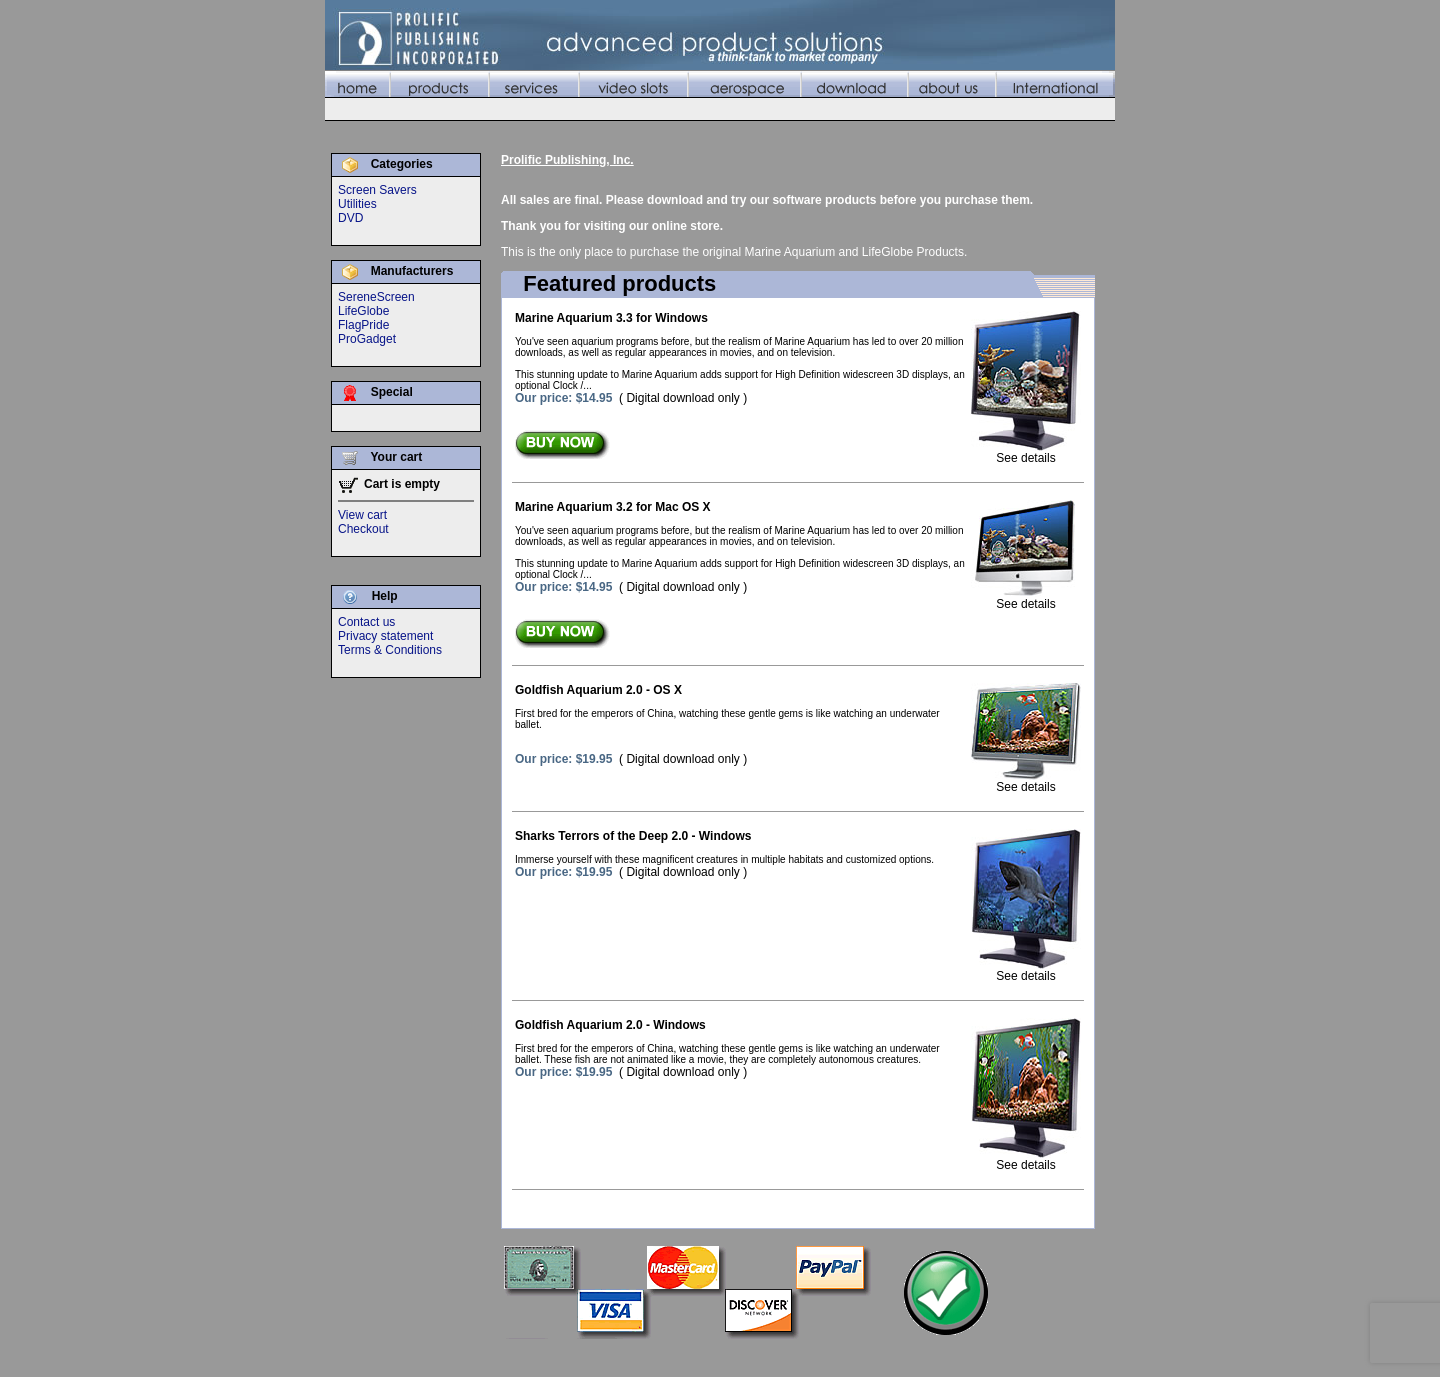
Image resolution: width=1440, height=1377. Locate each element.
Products (677, 1356)
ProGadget (367, 339)
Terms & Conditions (390, 650)
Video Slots (804, 1356)
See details (1026, 452)
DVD (350, 218)
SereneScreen (376, 297)
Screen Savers (377, 190)
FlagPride (363, 325)
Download (943, 1356)
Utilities (357, 204)
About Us (1007, 1356)
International (1079, 1356)
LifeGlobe (363, 311)
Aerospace (875, 1356)
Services (738, 1356)
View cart (362, 515)
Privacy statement (385, 636)
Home (625, 1356)
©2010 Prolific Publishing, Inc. (405, 1356)
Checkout (363, 529)
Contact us (366, 622)
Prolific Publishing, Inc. (567, 160)
